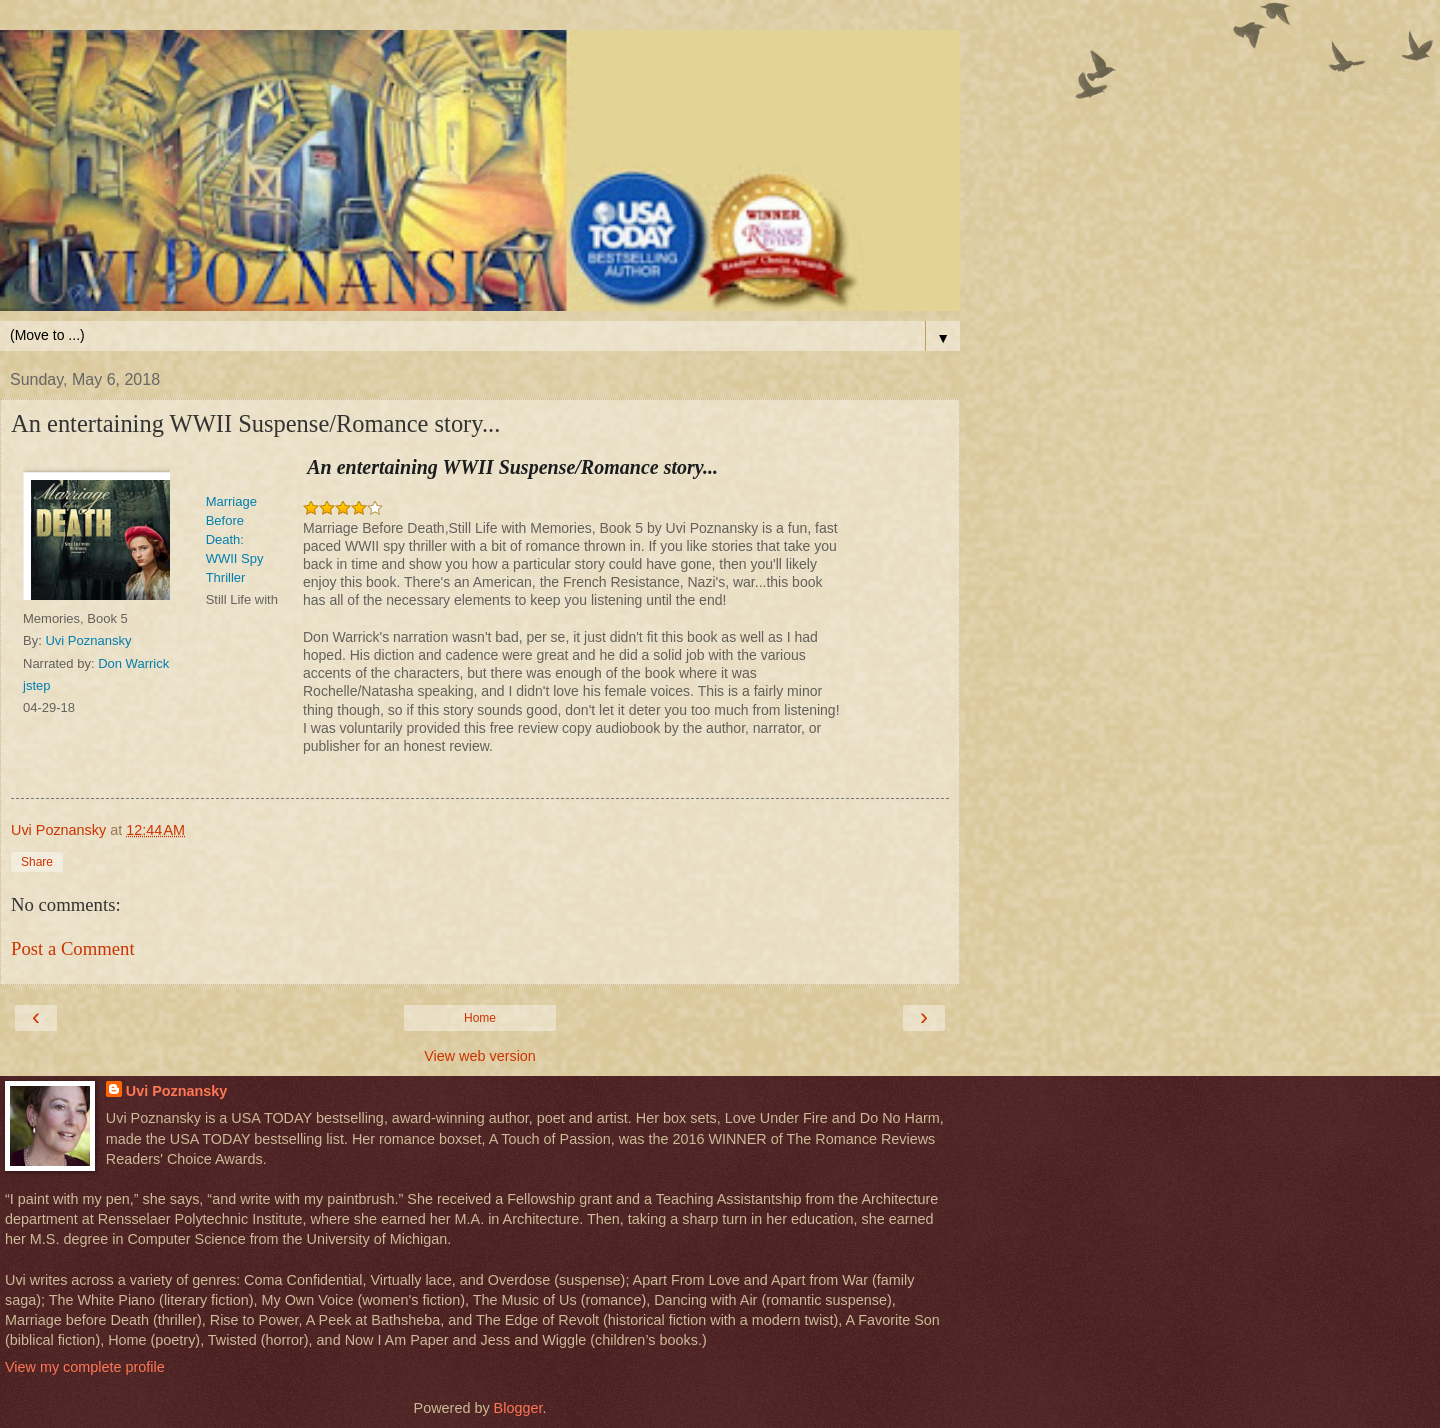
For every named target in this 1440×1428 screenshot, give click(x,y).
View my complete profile (85, 1367)
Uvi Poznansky (88, 640)
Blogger (518, 1408)
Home (480, 1018)
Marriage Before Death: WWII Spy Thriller (235, 539)
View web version (480, 1056)
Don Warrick (133, 663)
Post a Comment (73, 948)
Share (37, 862)
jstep (36, 685)
